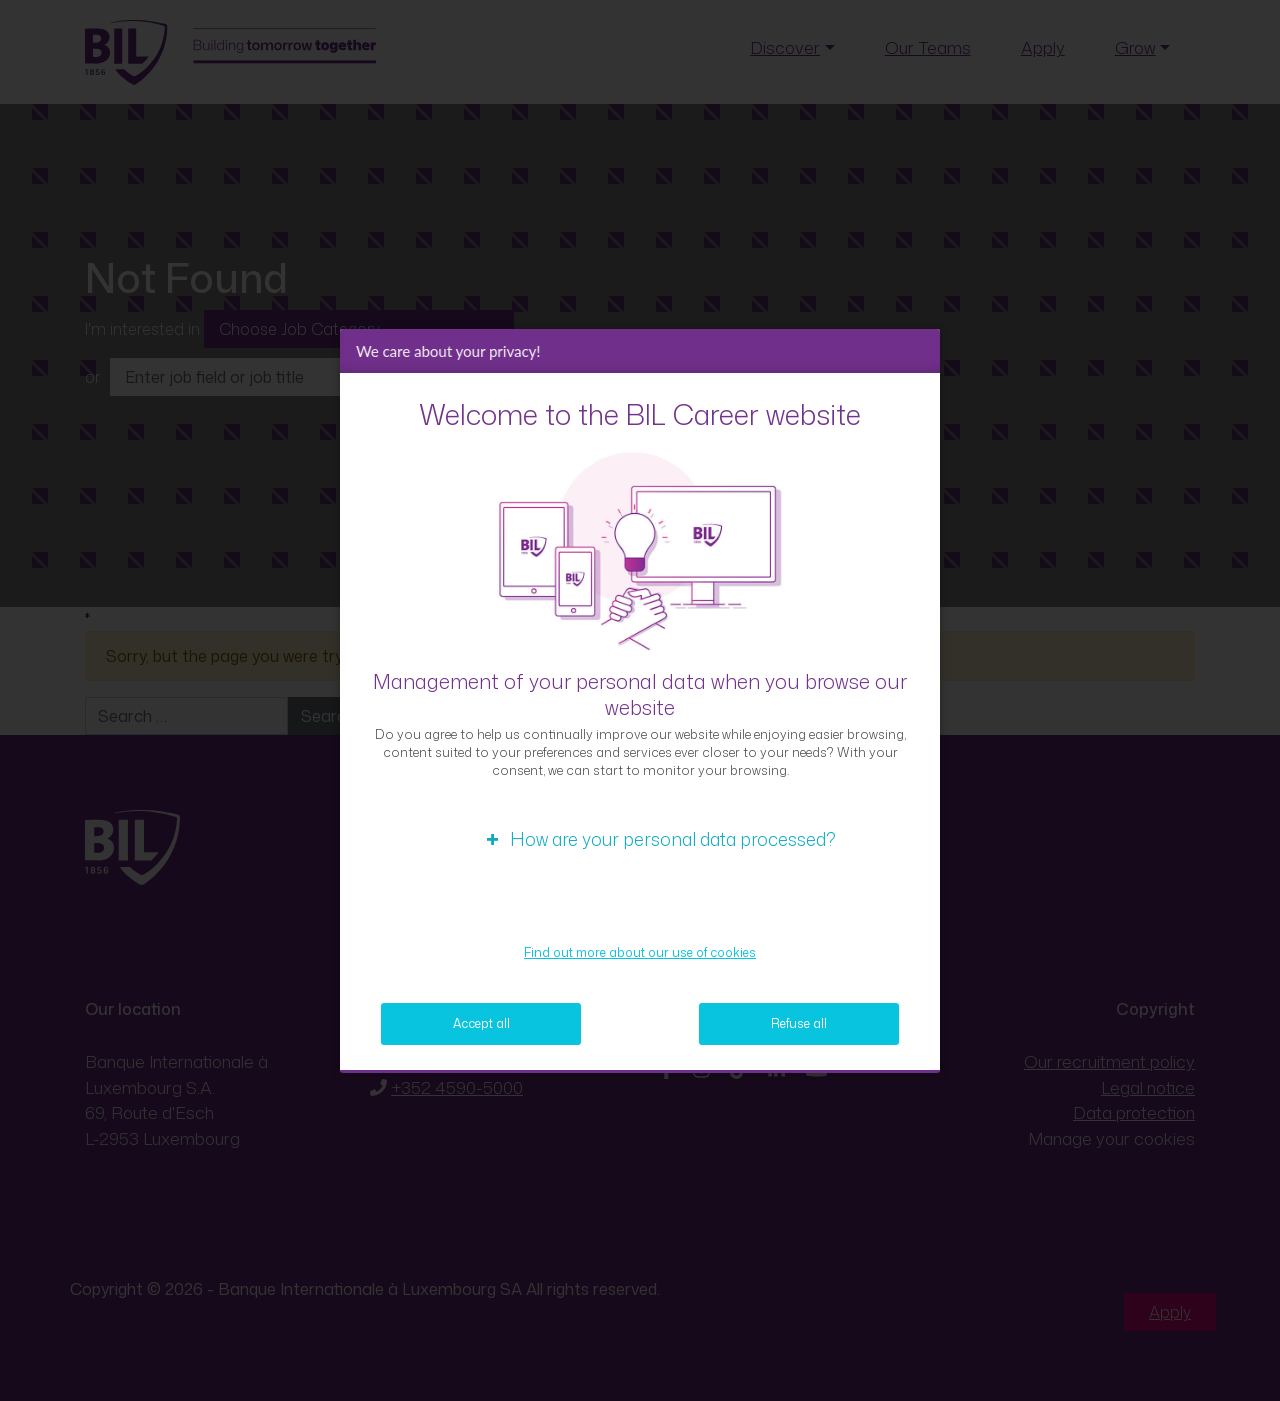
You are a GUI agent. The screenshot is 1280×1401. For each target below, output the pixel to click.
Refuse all (799, 1023)
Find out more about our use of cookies (640, 952)
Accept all (481, 1023)
